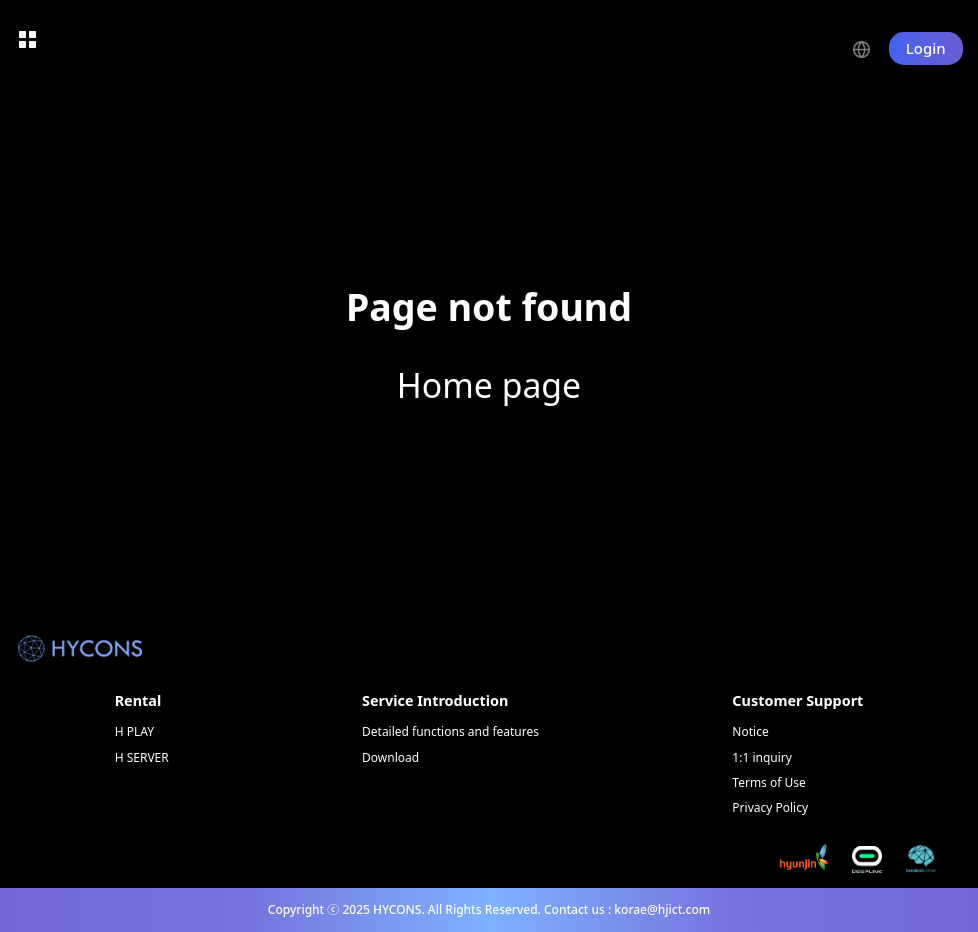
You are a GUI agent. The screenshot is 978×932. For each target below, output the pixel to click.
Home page (489, 385)
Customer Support (797, 700)
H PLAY (134, 731)
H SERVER (142, 757)
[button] (870, 47)
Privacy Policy (770, 807)
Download (390, 757)
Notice (750, 731)
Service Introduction (435, 700)
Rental (138, 700)
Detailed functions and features (450, 731)
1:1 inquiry (762, 757)
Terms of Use (768, 782)
